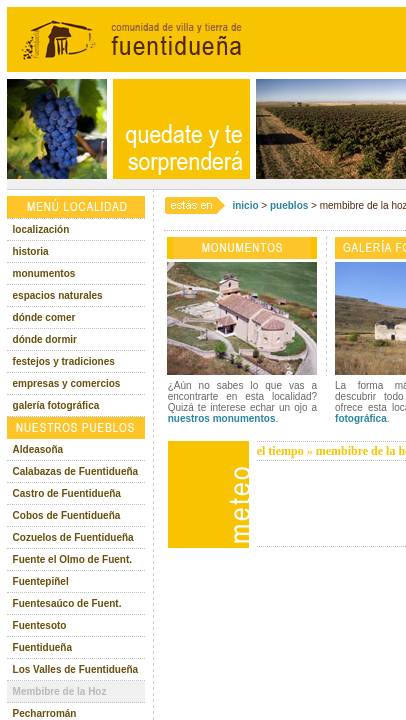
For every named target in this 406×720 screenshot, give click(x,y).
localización (41, 229)
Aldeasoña (38, 449)
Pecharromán (45, 713)
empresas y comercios (67, 383)
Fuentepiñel (41, 581)
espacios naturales (58, 295)
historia (31, 251)
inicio (245, 205)
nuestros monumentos (222, 418)
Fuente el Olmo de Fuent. (72, 559)
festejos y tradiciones (64, 361)
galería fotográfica (56, 405)
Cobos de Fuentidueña (67, 515)
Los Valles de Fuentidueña (76, 669)
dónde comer (44, 317)
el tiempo (280, 451)
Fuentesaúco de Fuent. (67, 603)
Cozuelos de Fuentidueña (73, 537)
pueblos (289, 205)
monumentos (44, 273)
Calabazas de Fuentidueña (76, 471)
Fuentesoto (40, 625)
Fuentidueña (42, 647)
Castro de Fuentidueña (67, 493)
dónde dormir (45, 339)
